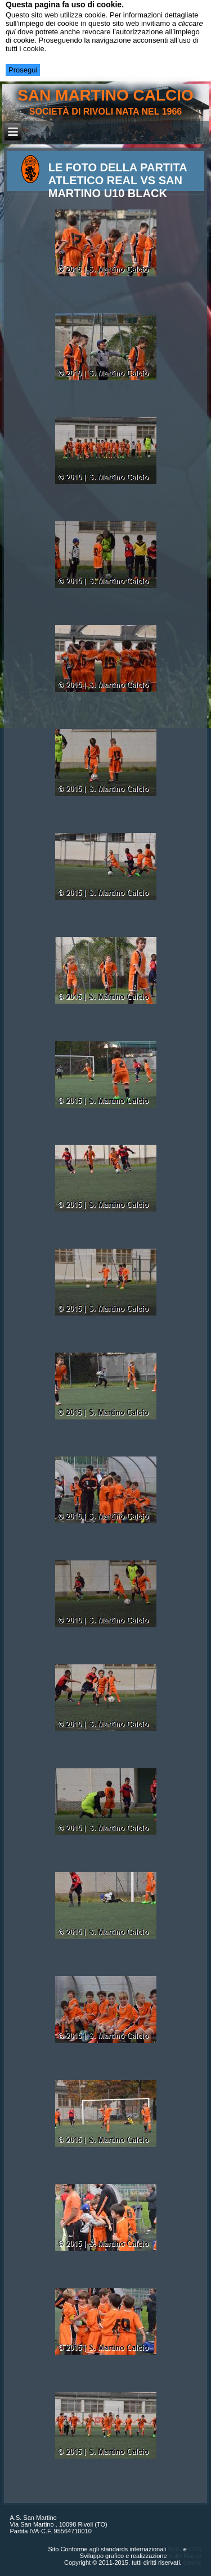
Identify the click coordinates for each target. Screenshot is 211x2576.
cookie (192, 2562)
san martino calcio (105, 95)
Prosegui (22, 70)
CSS (194, 2549)
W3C (174, 2549)
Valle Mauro (185, 2555)
